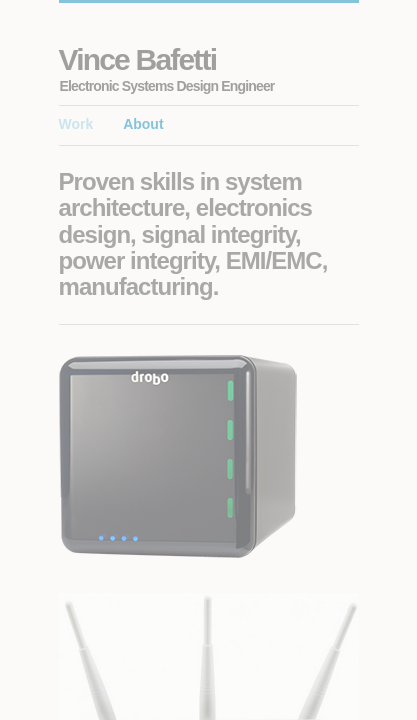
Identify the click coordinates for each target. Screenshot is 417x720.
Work (76, 124)
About (143, 124)
